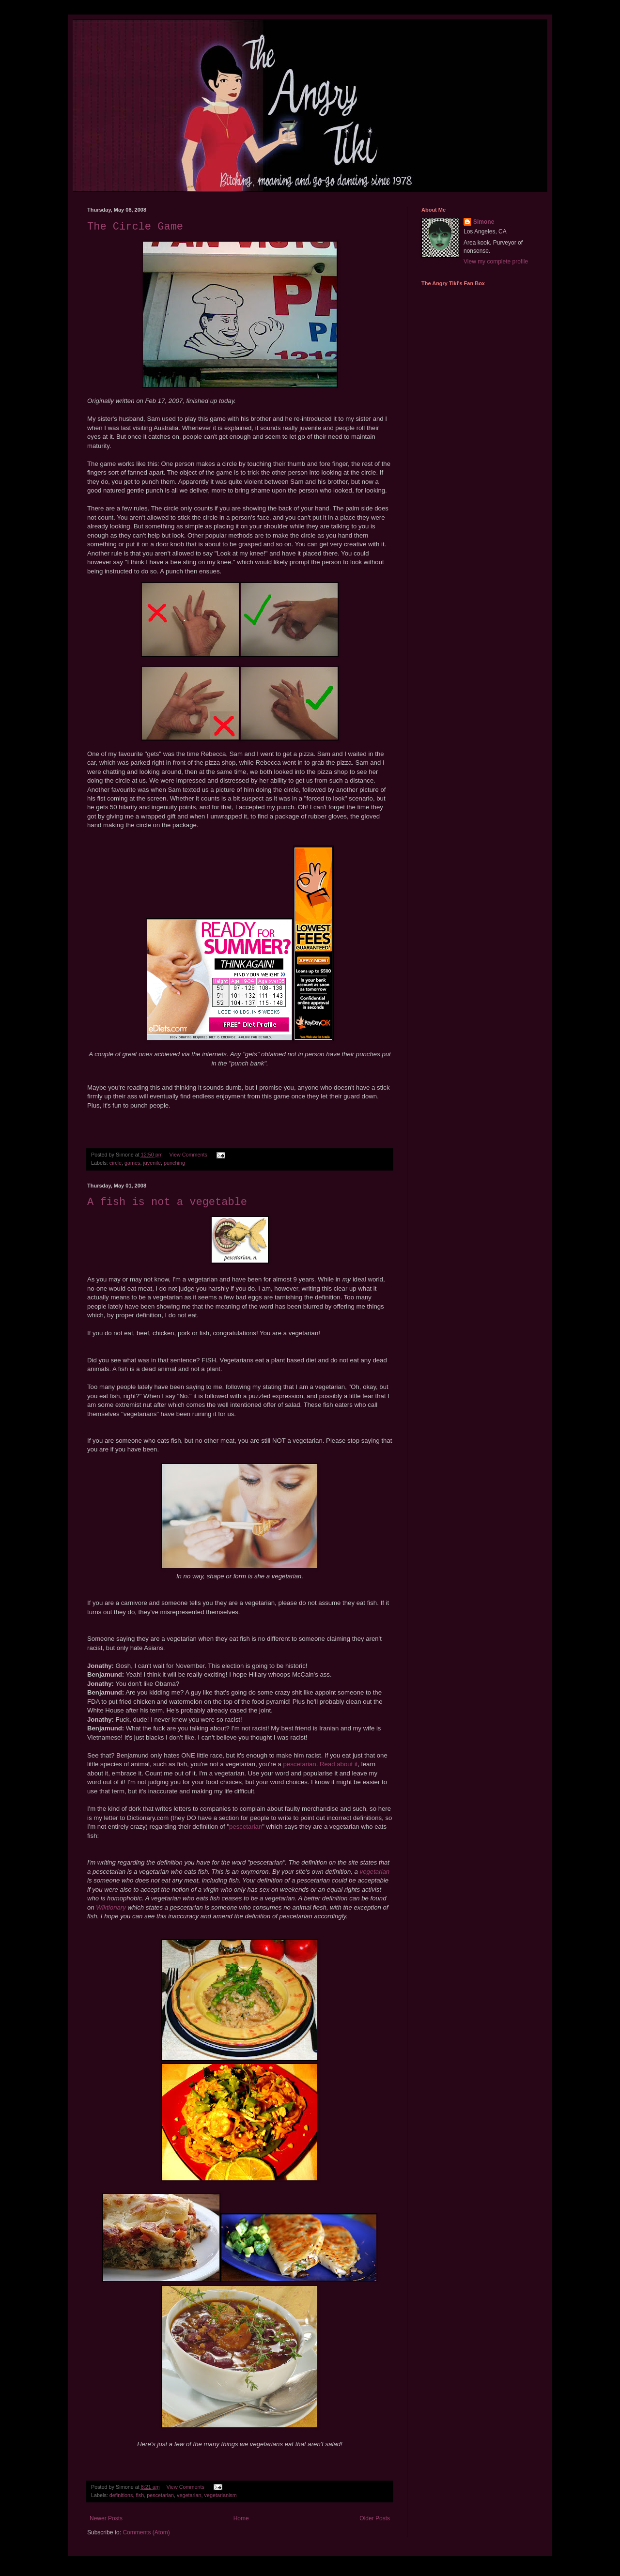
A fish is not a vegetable (167, 1202)
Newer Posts (106, 2518)
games (132, 1163)
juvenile (152, 1163)
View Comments (188, 1154)
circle (115, 1163)
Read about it (338, 1764)
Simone (483, 221)
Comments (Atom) (146, 2532)
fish (140, 2495)
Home (241, 2518)
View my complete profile (496, 261)
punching (174, 1163)
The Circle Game (135, 227)
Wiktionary (110, 1907)
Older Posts (374, 2518)
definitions (121, 2495)
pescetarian (299, 1764)
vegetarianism (220, 2495)
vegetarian (375, 1871)
